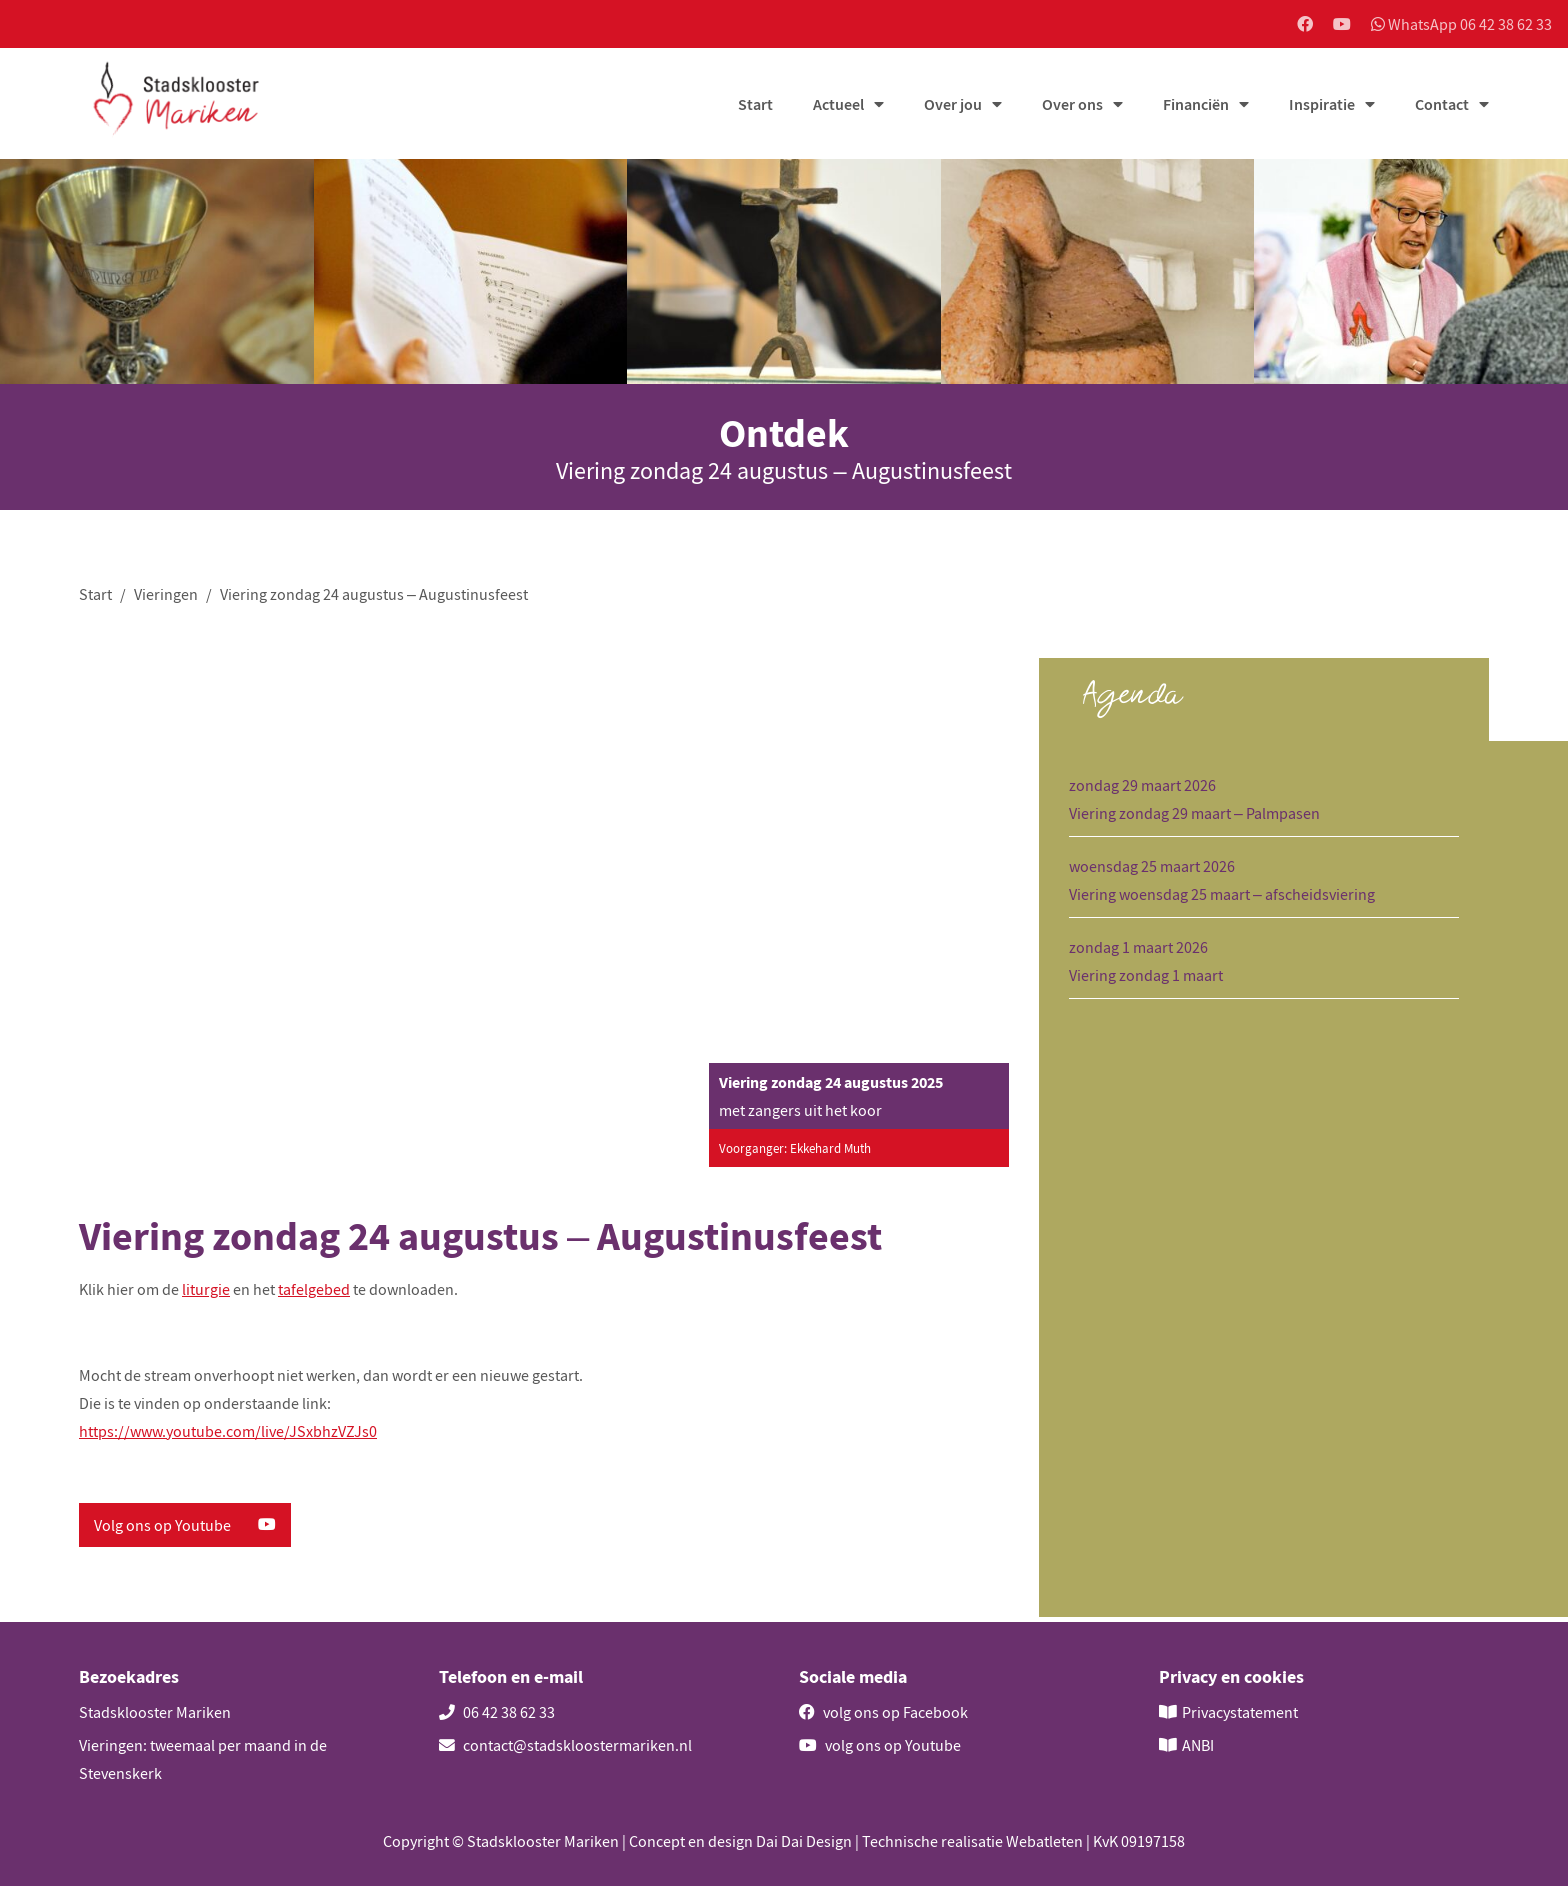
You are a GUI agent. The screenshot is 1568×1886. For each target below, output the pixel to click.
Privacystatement (1240, 1712)
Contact (1442, 107)
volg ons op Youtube (880, 1745)
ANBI (1198, 1745)
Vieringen (166, 597)
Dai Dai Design (804, 1841)
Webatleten (1044, 1841)
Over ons (1072, 107)
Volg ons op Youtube (185, 1530)
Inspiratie (1322, 107)
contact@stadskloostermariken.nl (565, 1745)
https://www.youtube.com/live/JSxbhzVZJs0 (228, 1436)
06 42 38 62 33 (497, 1712)
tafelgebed (314, 1294)
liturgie (206, 1294)
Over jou (953, 107)
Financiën (1196, 107)
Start (755, 107)
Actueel (838, 107)
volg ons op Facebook (883, 1712)
